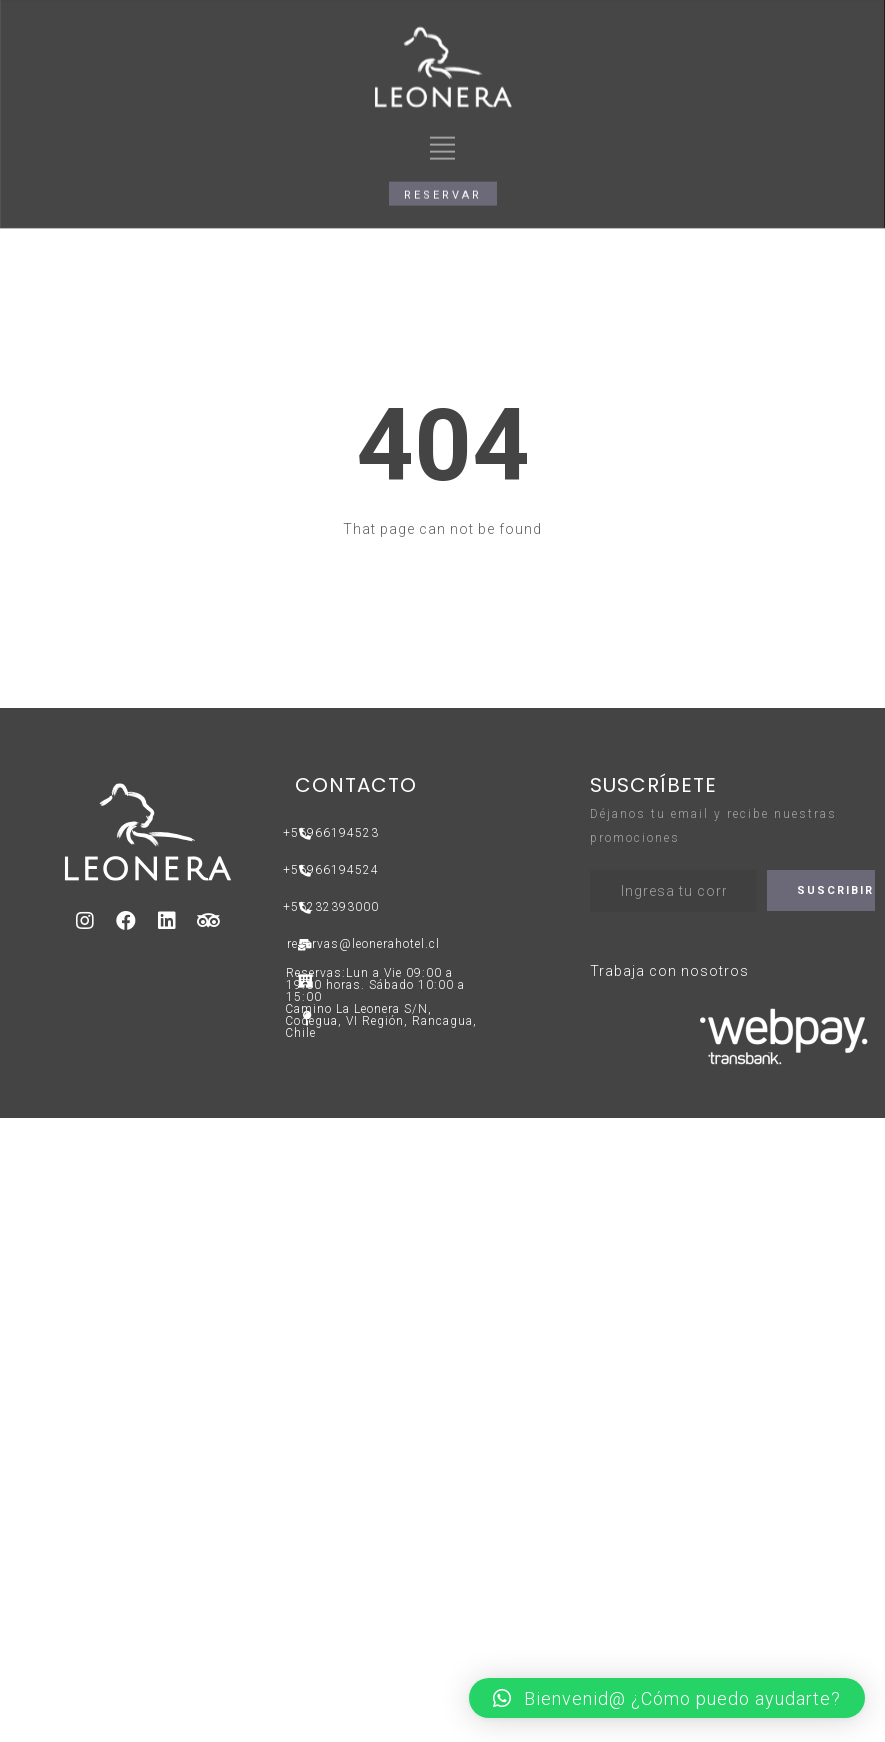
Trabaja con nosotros (669, 971)
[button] (443, 155)
